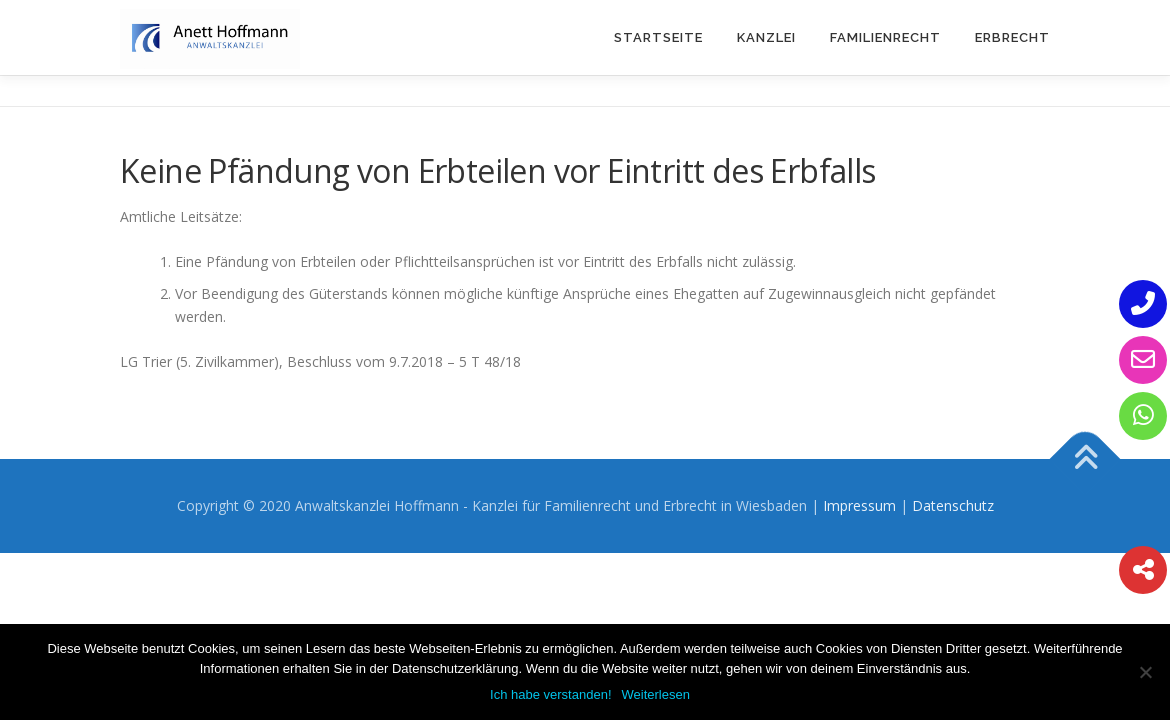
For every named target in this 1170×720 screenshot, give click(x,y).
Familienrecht (885, 37)
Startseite (658, 37)
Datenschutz (953, 505)
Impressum (859, 505)
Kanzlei (766, 37)
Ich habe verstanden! (550, 694)
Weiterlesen (656, 694)
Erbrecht (1012, 37)
